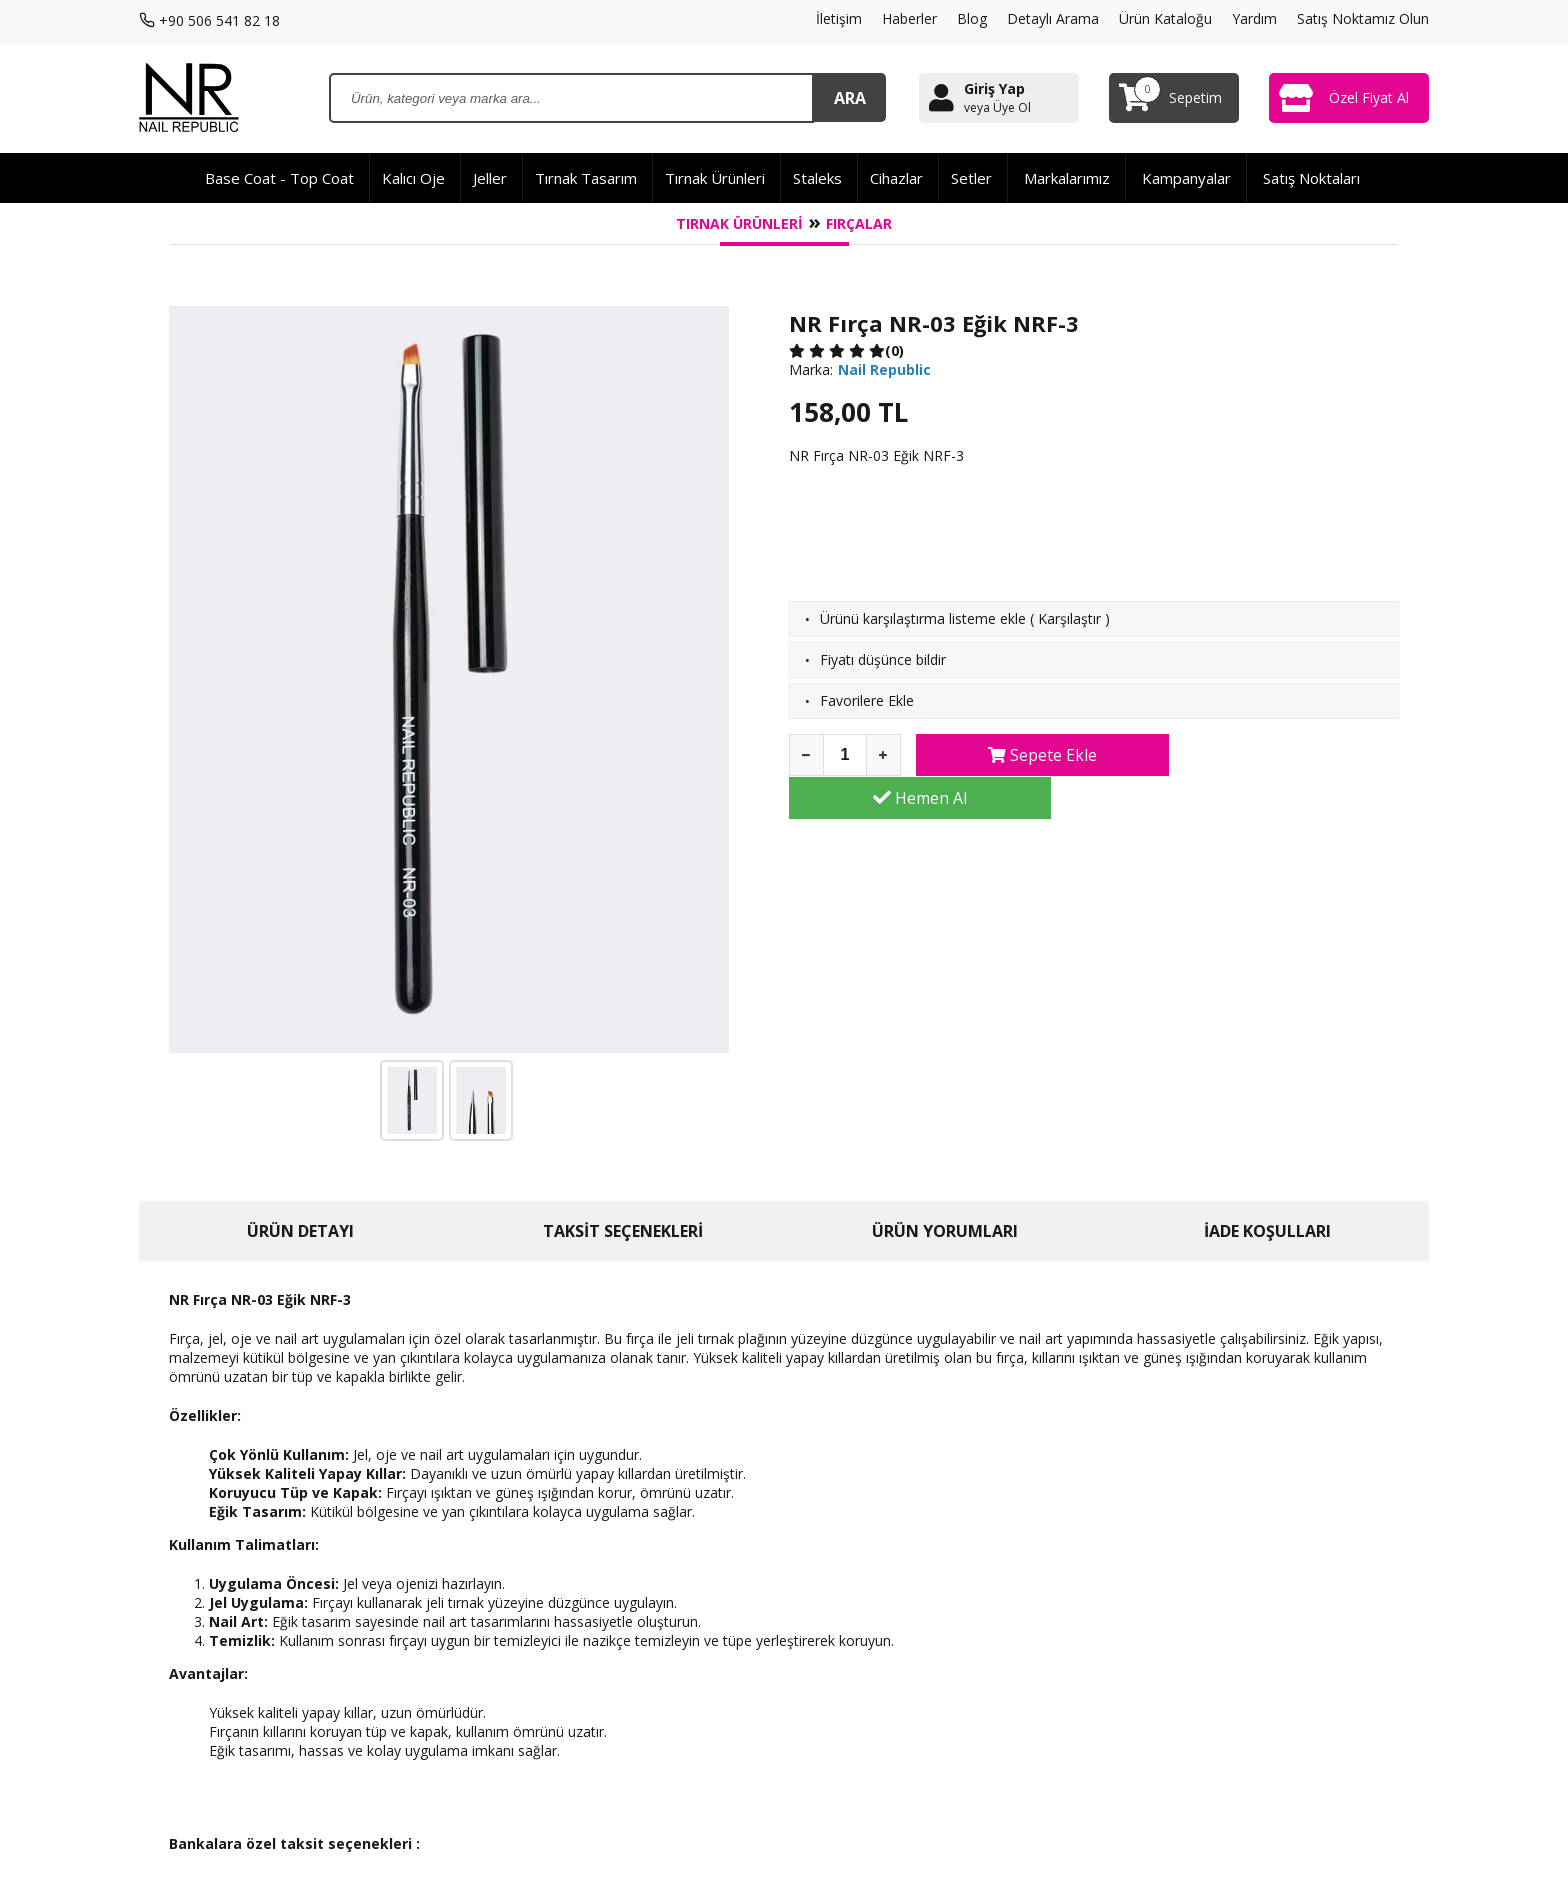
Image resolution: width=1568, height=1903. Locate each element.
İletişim (839, 18)
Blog (972, 18)
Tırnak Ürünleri (739, 223)
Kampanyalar (1186, 178)
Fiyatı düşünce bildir (883, 659)
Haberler (909, 18)
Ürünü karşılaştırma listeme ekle (923, 618)
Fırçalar (859, 223)
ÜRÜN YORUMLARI (945, 1231)
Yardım (1254, 18)
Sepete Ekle (1033, 755)
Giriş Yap (994, 88)
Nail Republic (884, 369)
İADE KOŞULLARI (1267, 1231)
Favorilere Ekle (867, 700)
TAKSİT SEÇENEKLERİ (623, 1231)
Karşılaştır (1069, 618)
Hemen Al (1282, 755)
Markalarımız (1067, 178)
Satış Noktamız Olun (1363, 18)
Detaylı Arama (1053, 18)
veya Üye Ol (997, 108)
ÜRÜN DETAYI (300, 1231)
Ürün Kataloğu (1165, 18)
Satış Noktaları (1311, 178)
